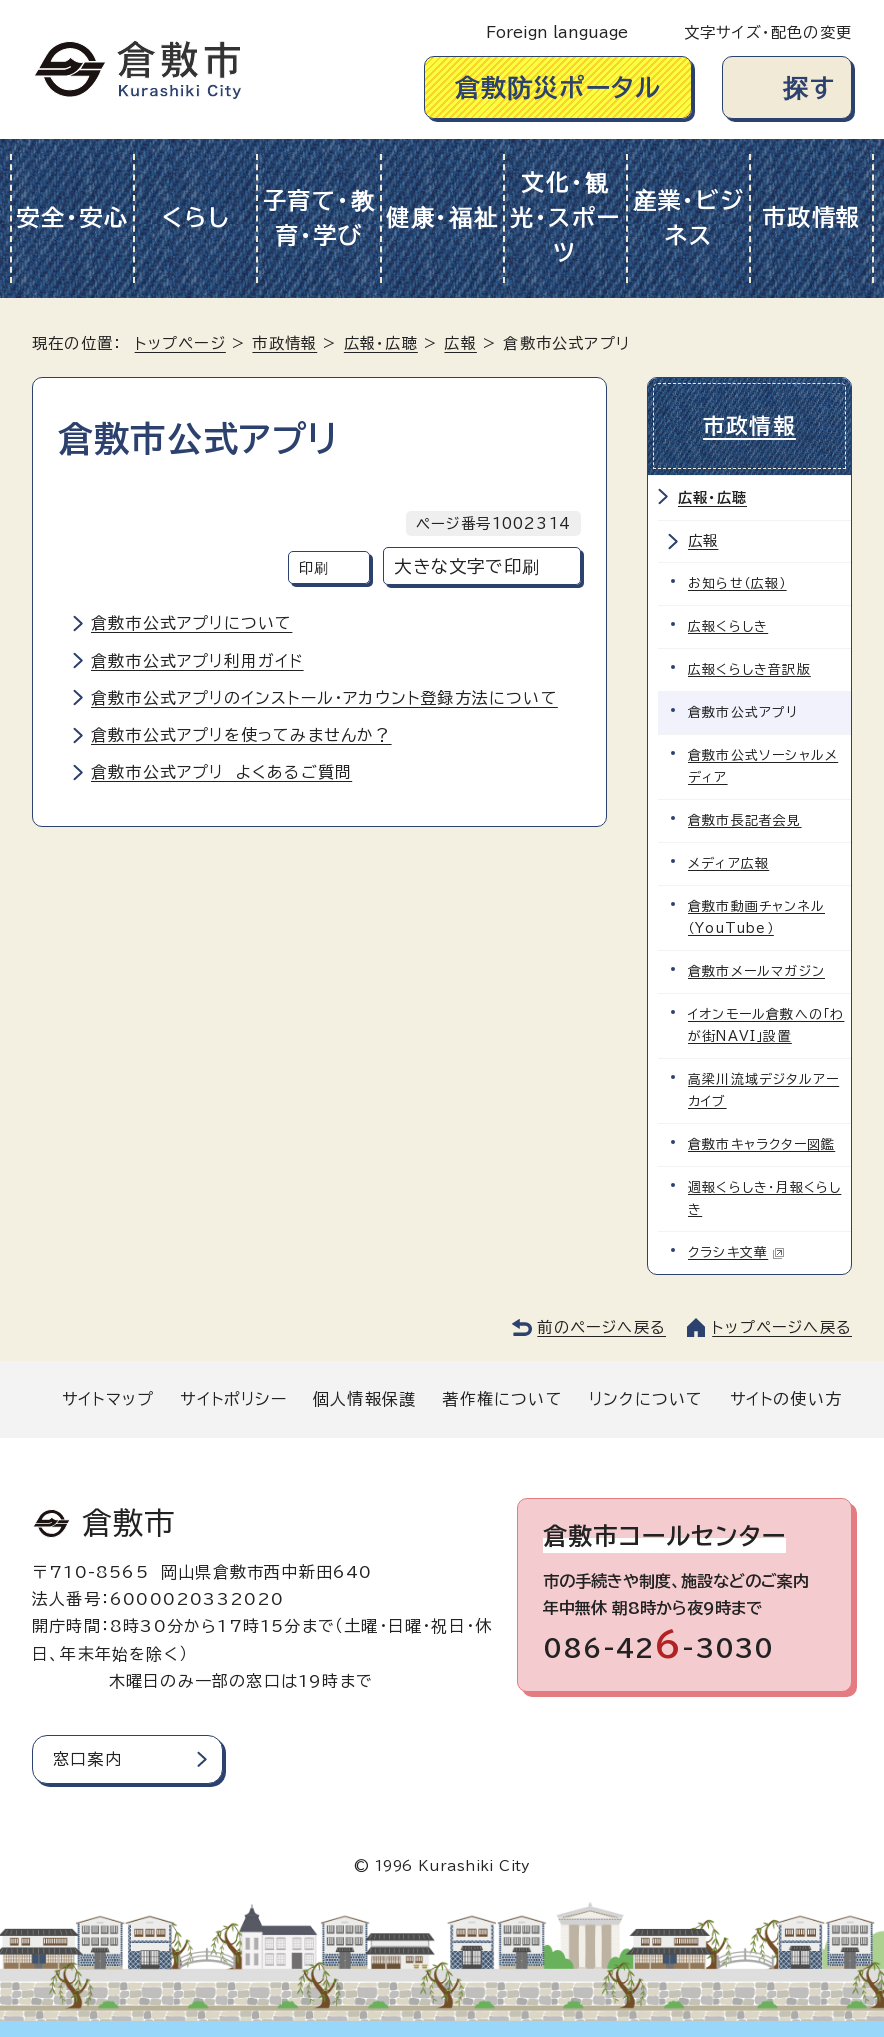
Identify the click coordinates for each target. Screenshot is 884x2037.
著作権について (502, 1399)
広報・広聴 (381, 343)
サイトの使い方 (786, 1399)
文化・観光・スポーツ (565, 217)
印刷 (314, 567)
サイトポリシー (233, 1399)
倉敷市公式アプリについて (191, 623)
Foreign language (557, 32)
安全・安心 (72, 217)
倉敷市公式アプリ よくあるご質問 (221, 772)
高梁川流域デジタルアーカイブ (763, 1090)
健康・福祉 (442, 217)
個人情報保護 (364, 1399)
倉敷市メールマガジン (756, 971)
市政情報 (811, 217)
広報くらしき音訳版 (749, 669)
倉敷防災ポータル (558, 87)
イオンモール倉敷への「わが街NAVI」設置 (766, 1025)
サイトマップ (108, 1399)
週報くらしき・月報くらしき (764, 1198)
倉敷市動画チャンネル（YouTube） (756, 917)
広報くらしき (728, 626)
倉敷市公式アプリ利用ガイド (197, 661)
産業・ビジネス (689, 218)
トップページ (180, 343)
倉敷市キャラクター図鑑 (761, 1144)
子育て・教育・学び (319, 218)
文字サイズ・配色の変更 (768, 32)
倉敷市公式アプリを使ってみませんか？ (241, 735)
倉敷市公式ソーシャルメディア (763, 766)
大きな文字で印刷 (467, 566)
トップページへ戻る (782, 1327)
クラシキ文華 (736, 1252)
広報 (460, 343)
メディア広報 (728, 863)
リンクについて (646, 1399)
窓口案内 (87, 1759)
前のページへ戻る (601, 1327)
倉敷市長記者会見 (745, 820)
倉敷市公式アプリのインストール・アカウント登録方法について (324, 698)
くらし (195, 217)
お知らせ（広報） (737, 583)
